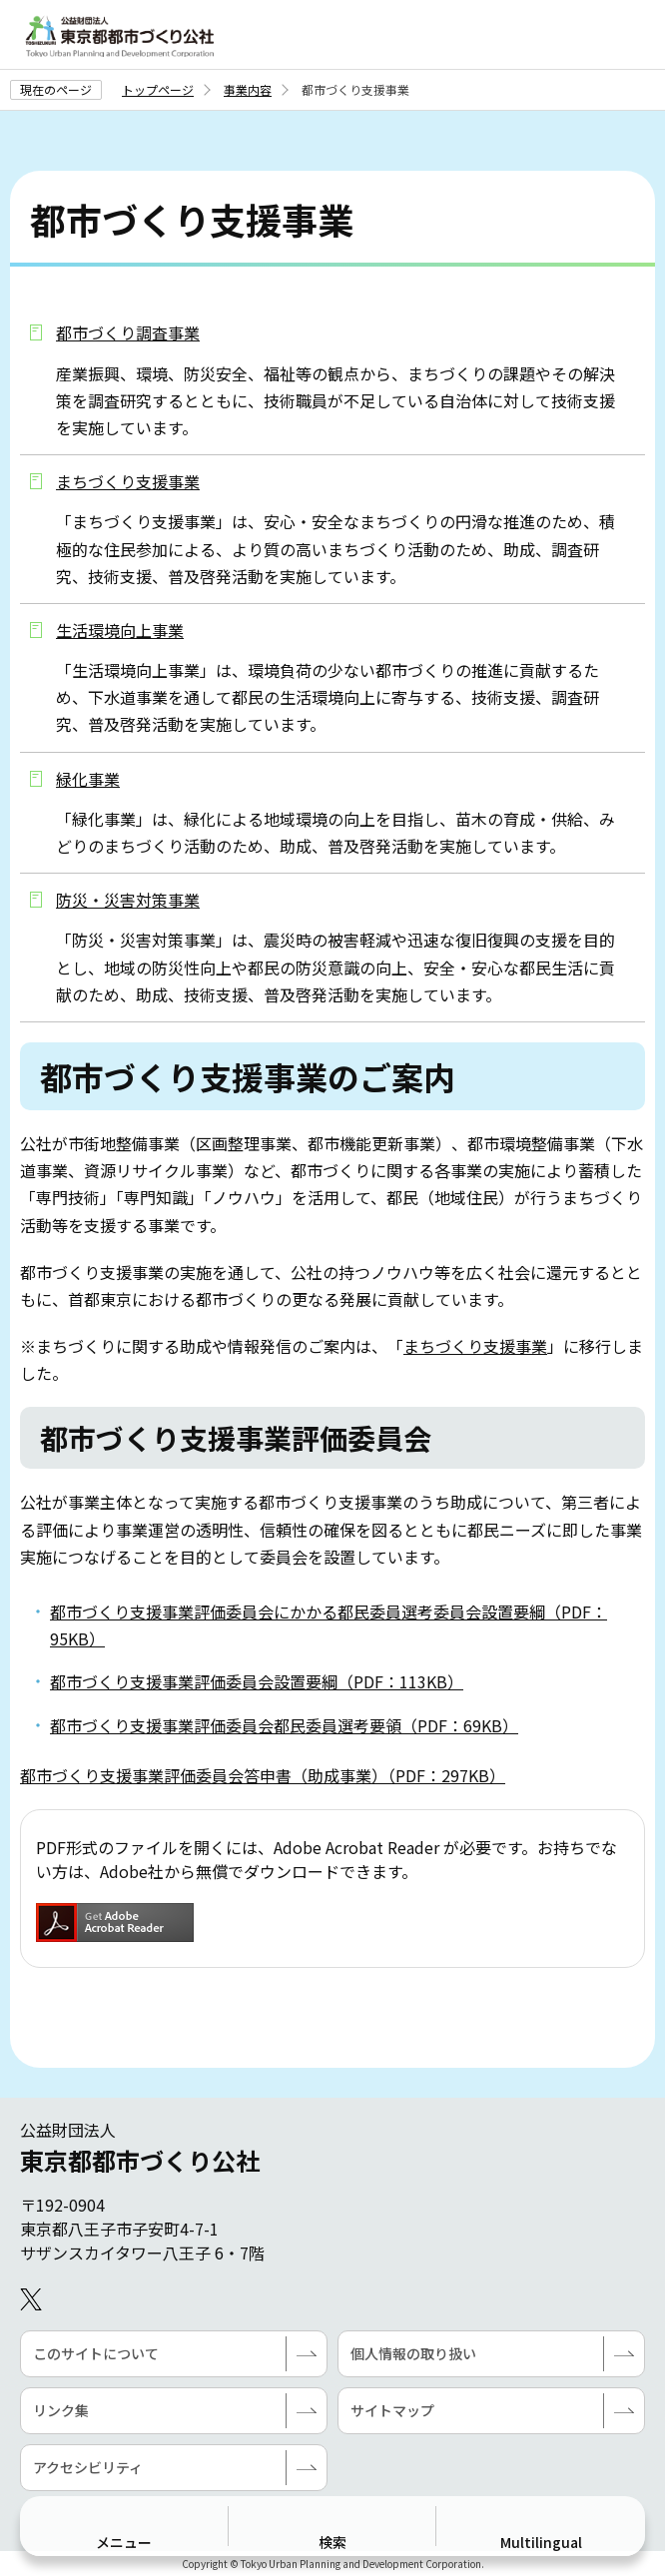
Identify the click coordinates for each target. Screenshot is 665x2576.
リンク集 (61, 2410)
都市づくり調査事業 (128, 332)
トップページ (158, 89)
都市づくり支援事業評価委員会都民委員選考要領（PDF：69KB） (284, 1725)
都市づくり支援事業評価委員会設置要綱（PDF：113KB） (256, 1681)
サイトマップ (392, 2410)
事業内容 (248, 89)
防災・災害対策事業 (128, 900)
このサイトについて (96, 2353)
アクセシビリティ (88, 2467)
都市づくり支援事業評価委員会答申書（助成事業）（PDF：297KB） (262, 1775)
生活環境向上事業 (120, 630)
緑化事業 (88, 779)
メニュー (124, 2542)
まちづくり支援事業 (128, 481)
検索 (332, 2542)
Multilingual (541, 2542)
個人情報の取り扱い (413, 2353)
